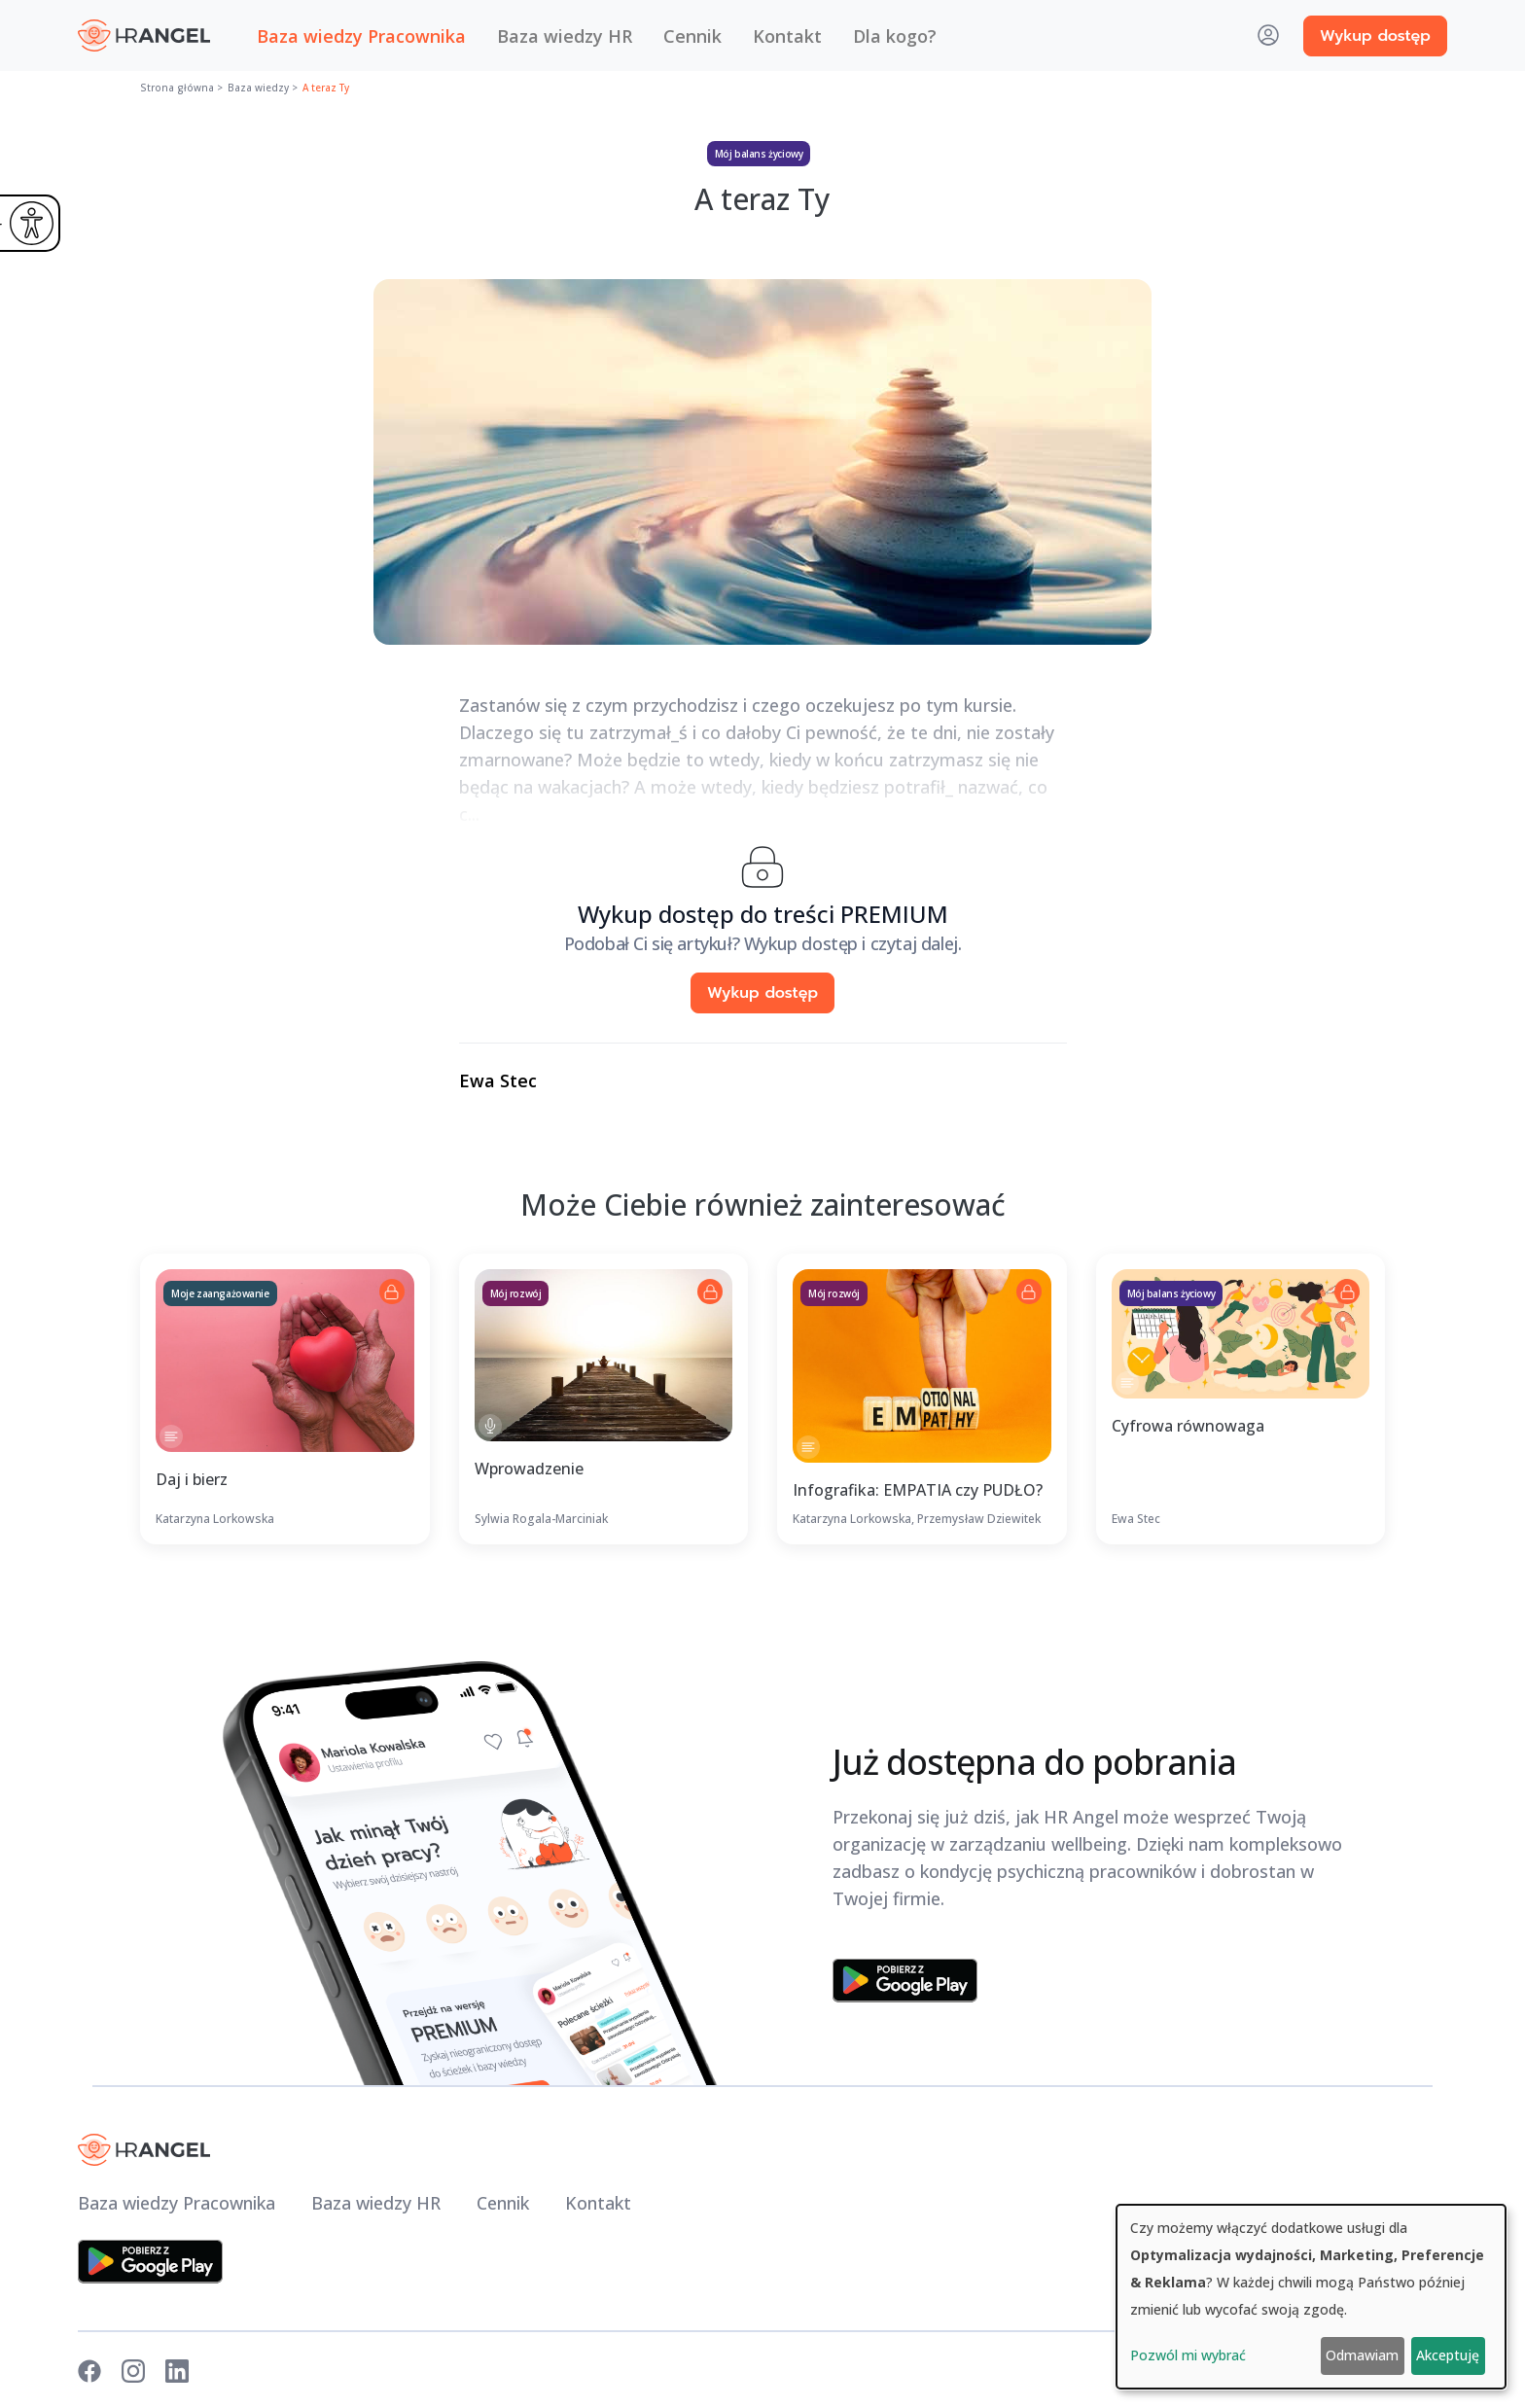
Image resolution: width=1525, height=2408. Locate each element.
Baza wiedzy (258, 87)
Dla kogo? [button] (895, 36)
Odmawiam (1362, 2355)
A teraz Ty (325, 87)
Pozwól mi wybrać (1188, 2355)
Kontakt (787, 36)
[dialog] (1311, 2297)
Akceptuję (1447, 2355)
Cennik (692, 36)
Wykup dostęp (1375, 36)
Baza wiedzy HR (564, 36)
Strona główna (177, 87)
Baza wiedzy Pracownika (361, 36)
